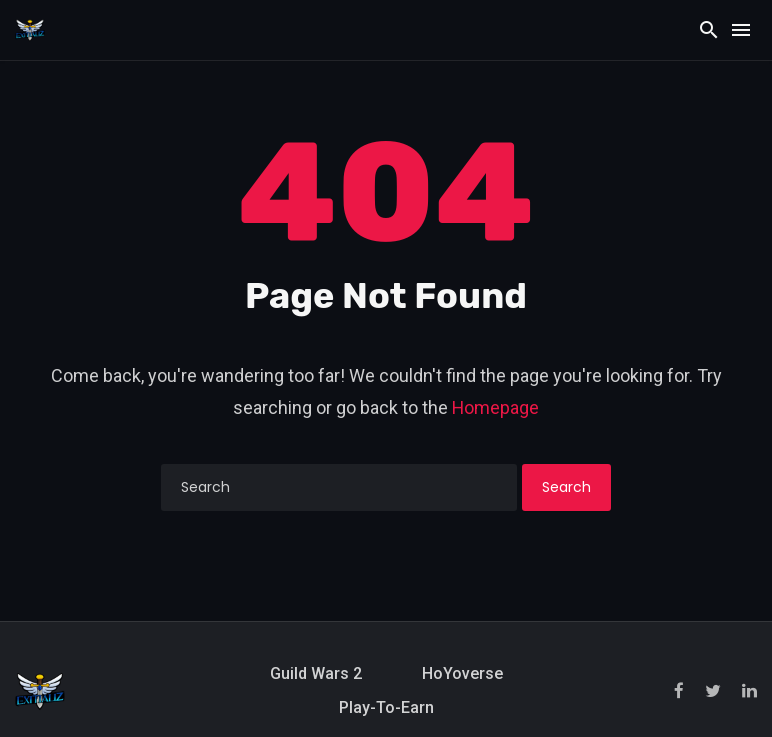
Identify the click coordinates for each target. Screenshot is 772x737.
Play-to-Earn (386, 707)
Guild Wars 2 (316, 673)
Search (566, 487)
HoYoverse (462, 673)
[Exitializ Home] (30, 29)
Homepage (495, 407)
